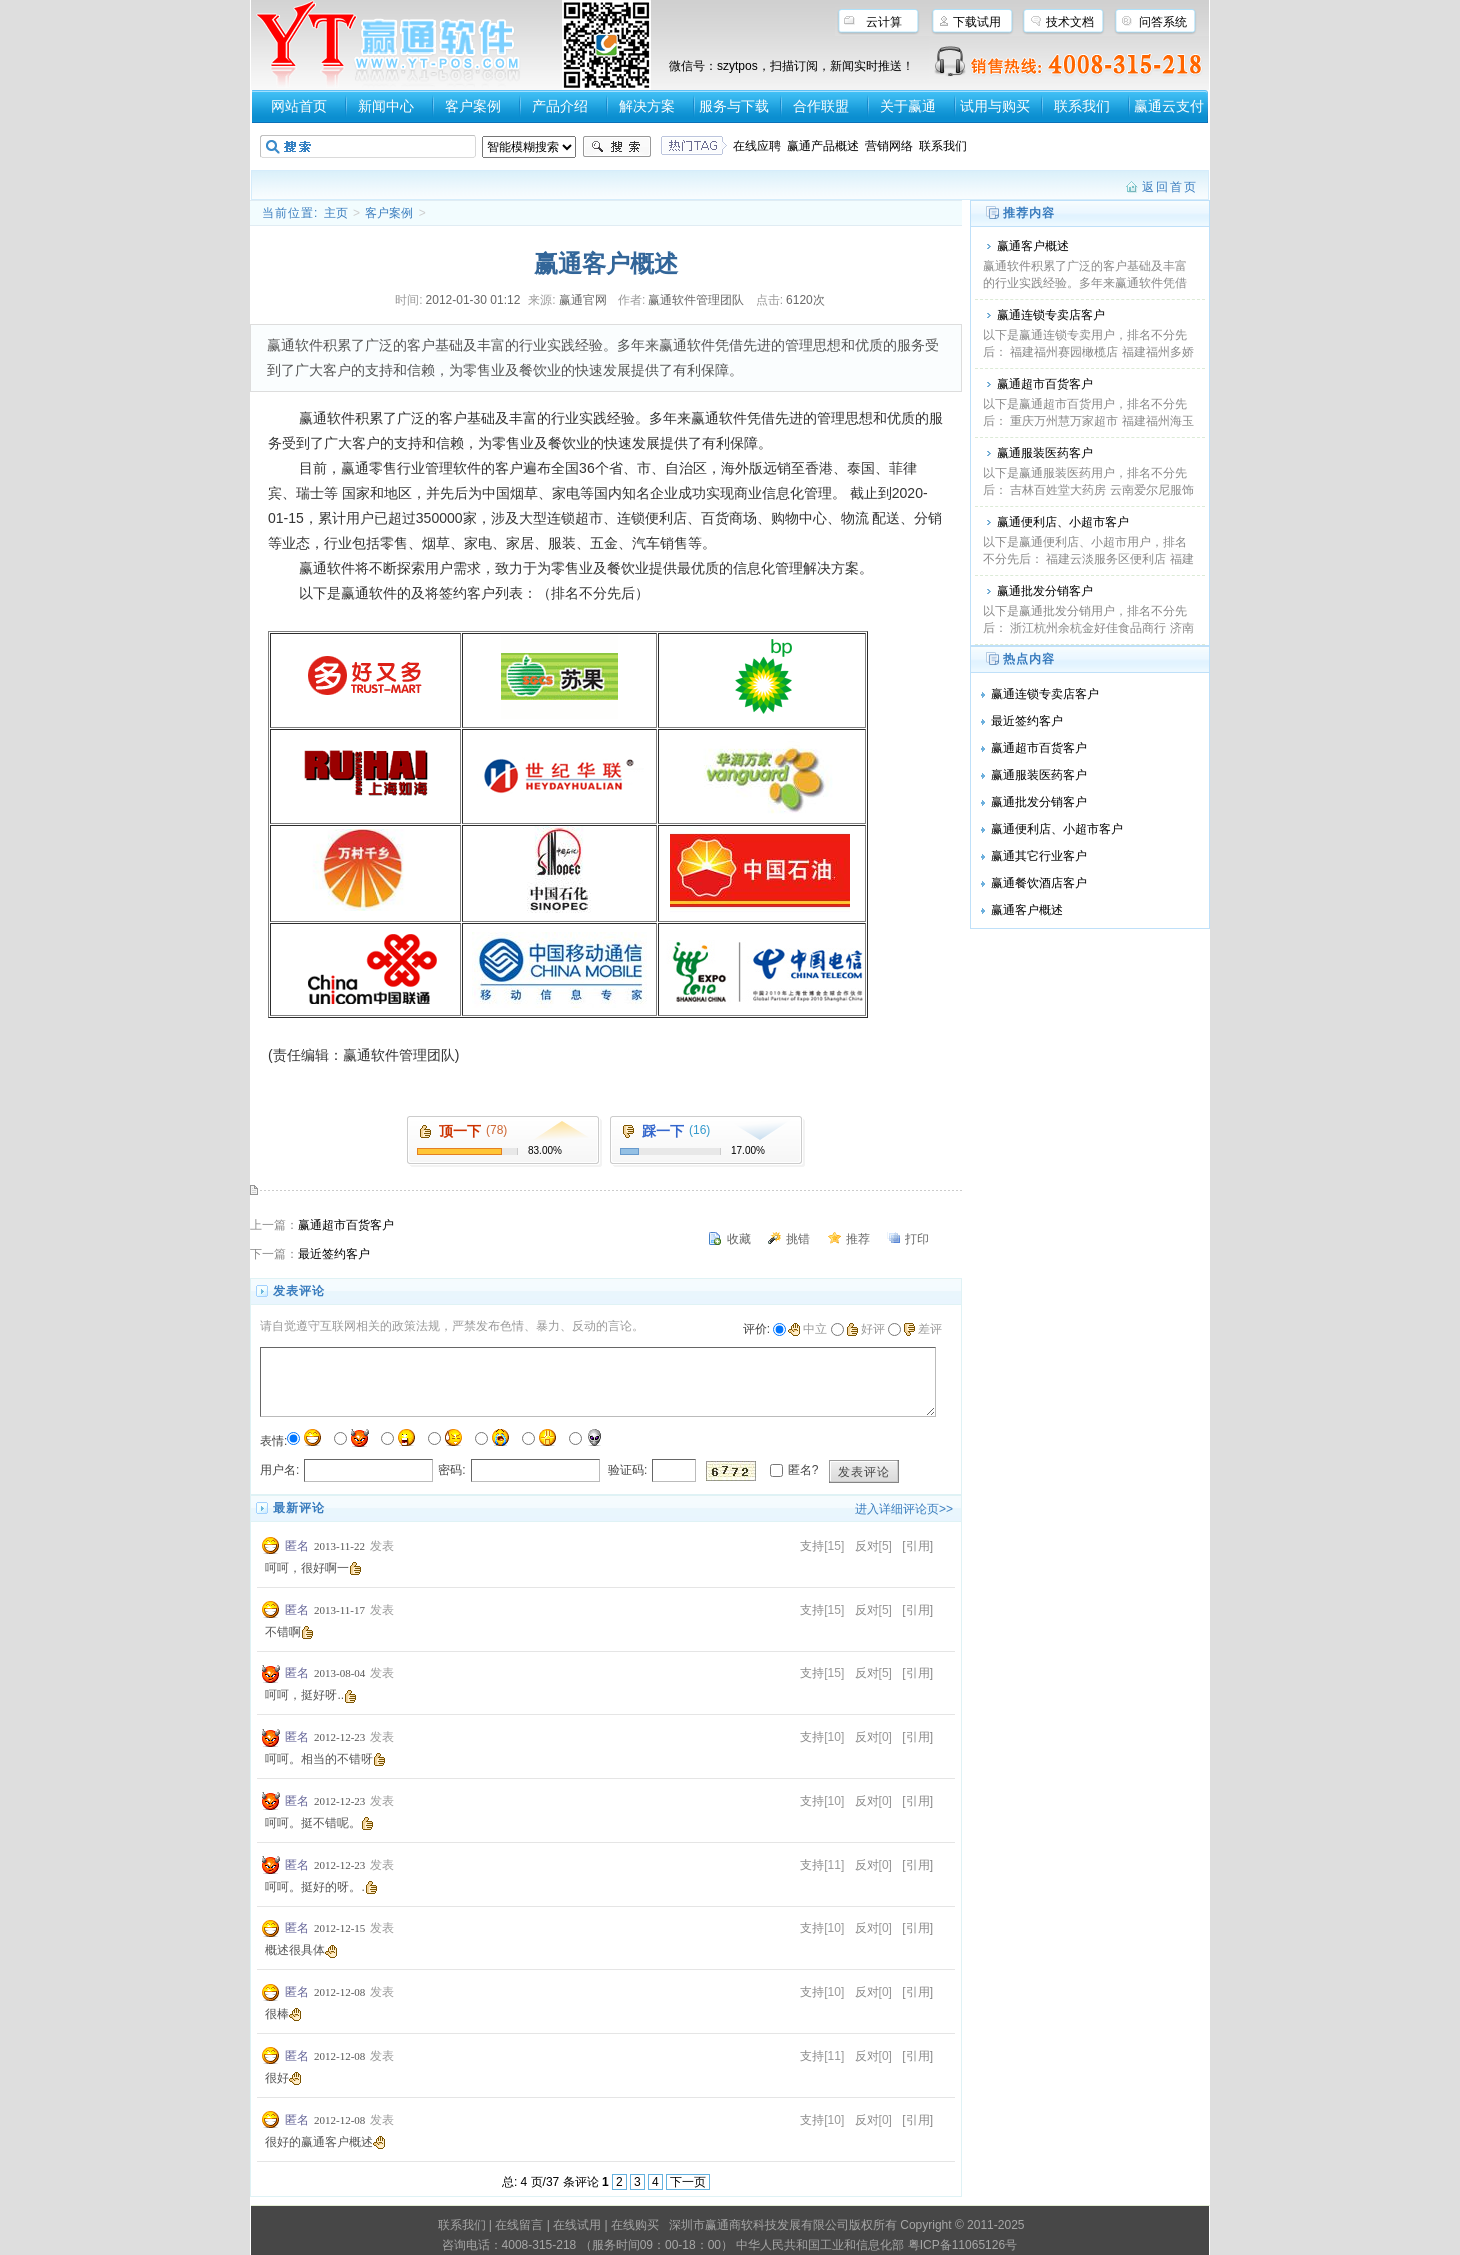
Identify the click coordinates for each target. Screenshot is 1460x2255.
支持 (812, 1546)
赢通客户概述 (1033, 246)
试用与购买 (995, 106)
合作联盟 (821, 106)
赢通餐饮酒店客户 (1039, 883)
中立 (807, 1329)
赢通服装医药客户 (1045, 453)
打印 (917, 1239)
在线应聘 (757, 146)
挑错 (798, 1239)
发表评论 (864, 1472)
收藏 (739, 1239)
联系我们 (1082, 106)
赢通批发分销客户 (1045, 591)
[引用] (917, 1546)
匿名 (297, 1546)
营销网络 (889, 146)
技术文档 (1070, 22)
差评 (922, 1329)
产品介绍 (560, 106)
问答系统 (1163, 22)
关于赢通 (908, 106)
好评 (865, 1329)
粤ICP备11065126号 (962, 2245)
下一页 (688, 2182)
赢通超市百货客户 (346, 1225)
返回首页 (1170, 187)
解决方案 (647, 106)
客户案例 (473, 106)
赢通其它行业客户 (1039, 856)
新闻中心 (386, 106)
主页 (336, 213)
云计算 (884, 22)
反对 (867, 1546)
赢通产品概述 (823, 146)
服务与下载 (734, 106)
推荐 (858, 1239)
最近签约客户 (334, 1254)
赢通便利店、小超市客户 (1063, 522)
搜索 (617, 147)
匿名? (803, 1470)
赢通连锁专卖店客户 (1051, 315)
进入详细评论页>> (904, 1509)
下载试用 (977, 22)
